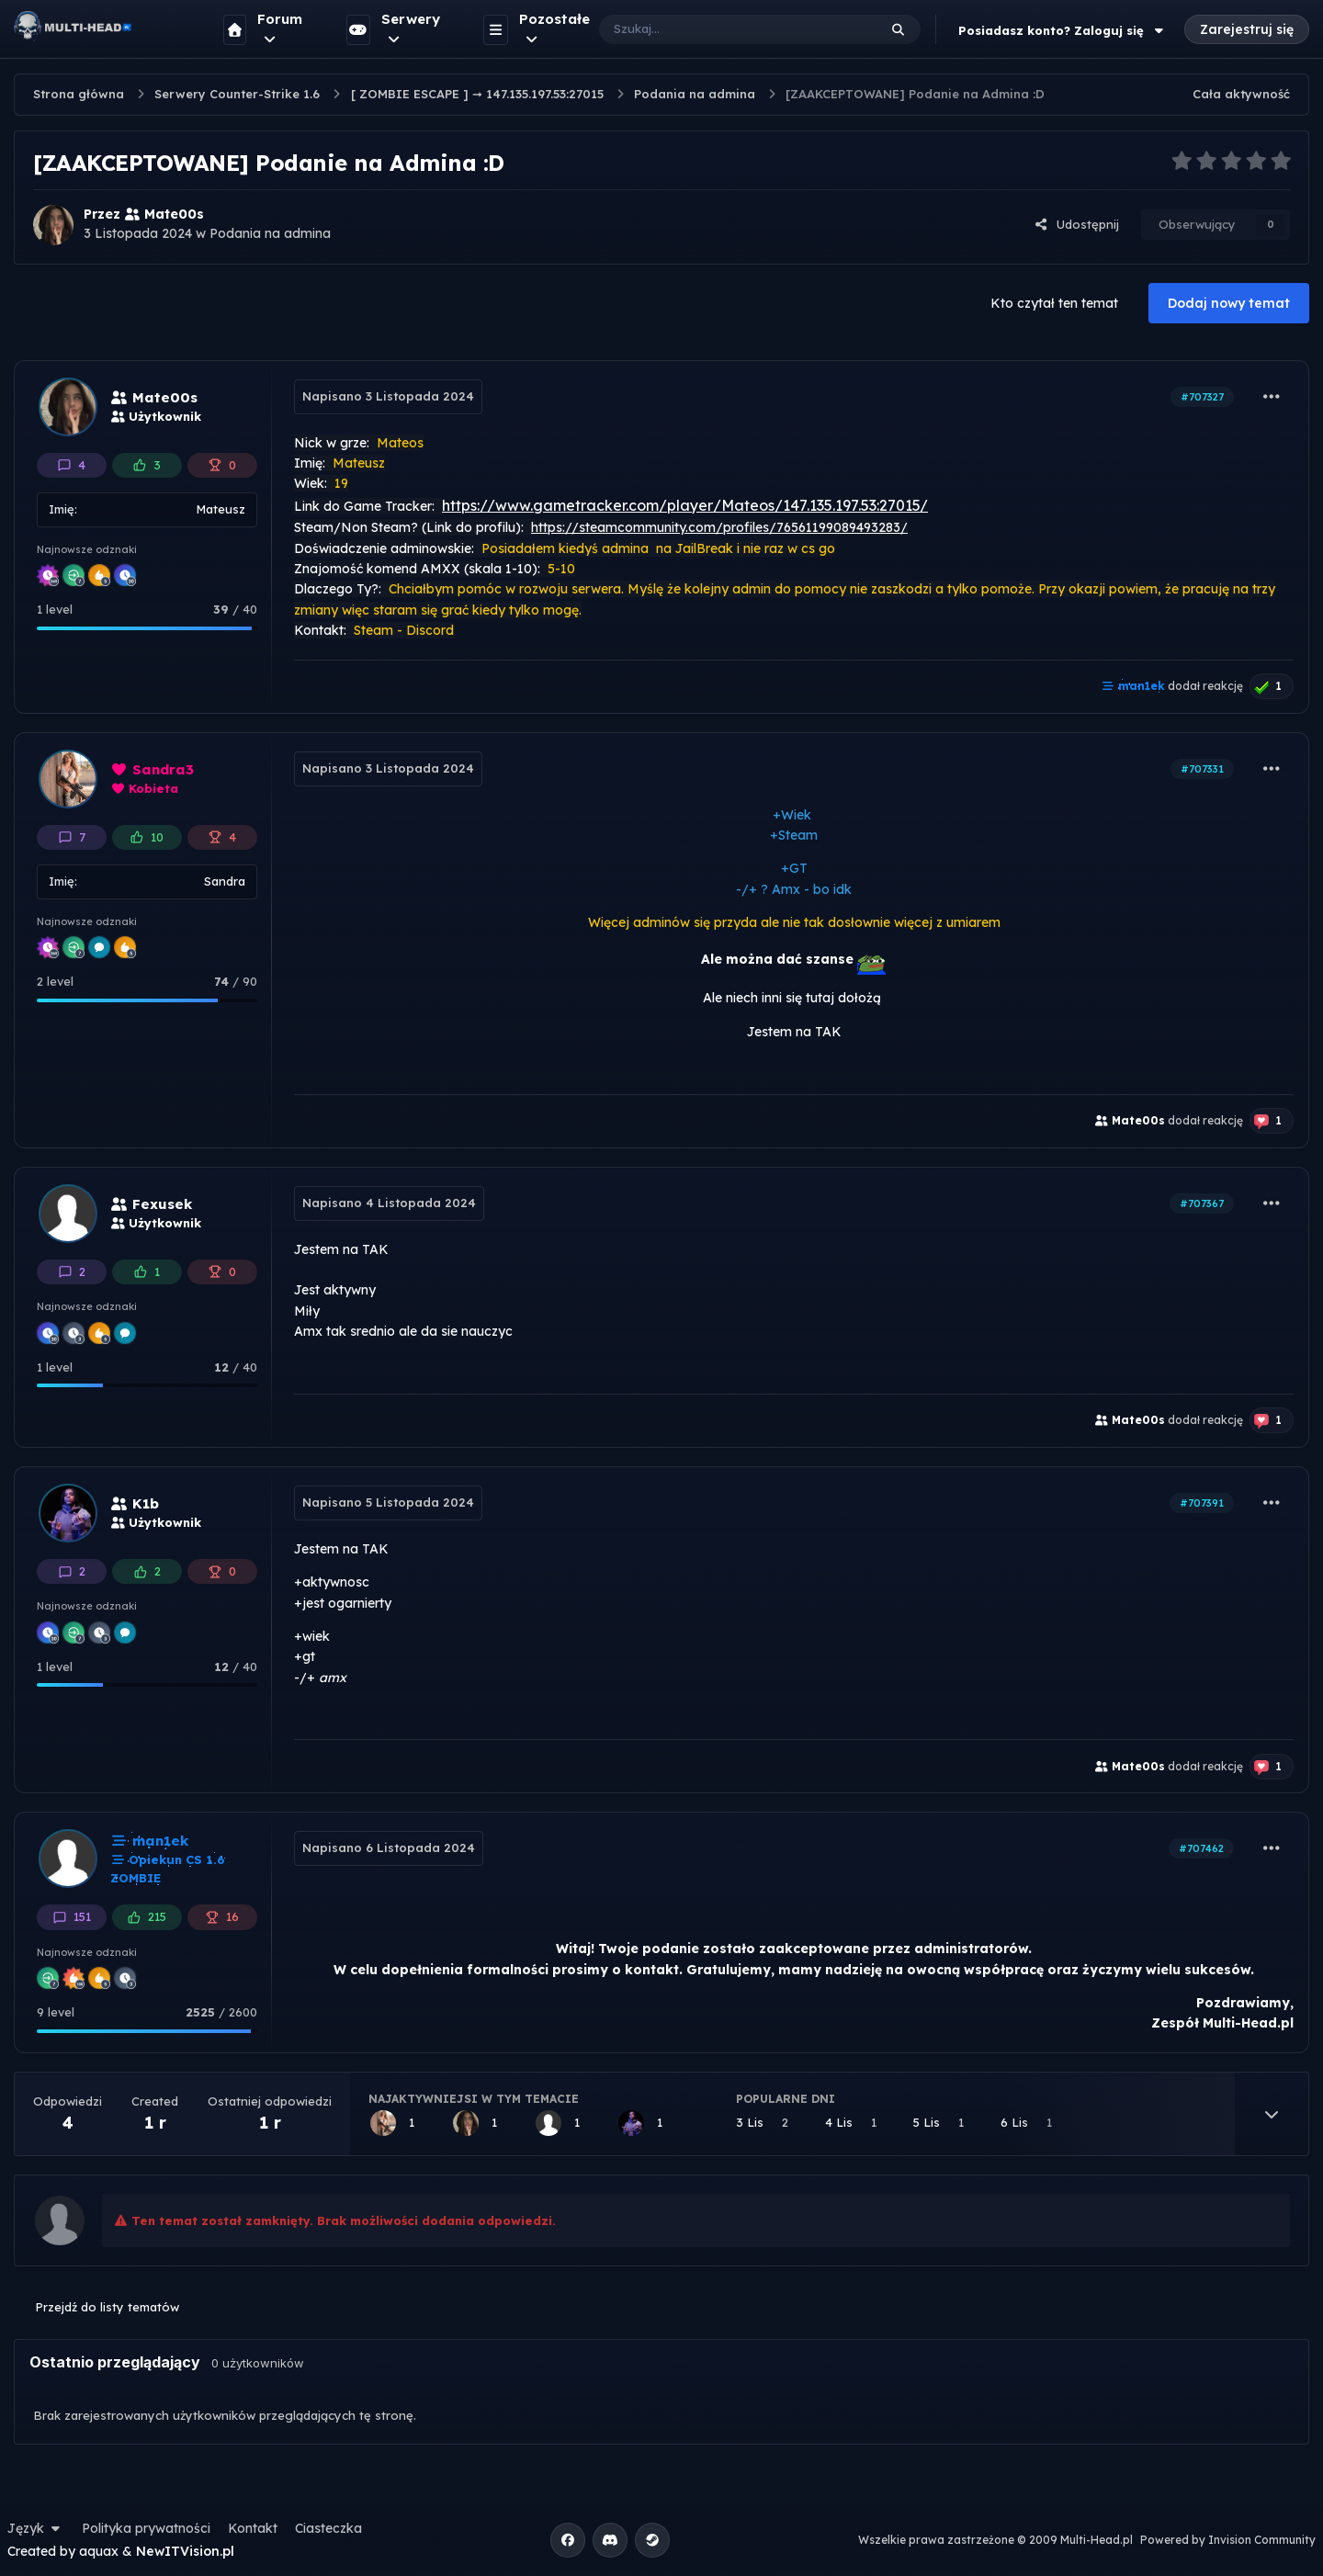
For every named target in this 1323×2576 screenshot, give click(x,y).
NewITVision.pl (185, 2551)
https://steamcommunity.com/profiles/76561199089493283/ (719, 527)
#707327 (1202, 396)
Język (35, 2528)
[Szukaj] (720, 29)
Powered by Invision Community (1228, 2540)
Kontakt (252, 2528)
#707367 (1202, 1203)
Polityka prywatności (146, 2528)
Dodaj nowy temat (1229, 303)
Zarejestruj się (1247, 29)
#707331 (1202, 769)
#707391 (1202, 1503)
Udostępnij (1077, 224)
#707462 (1201, 1848)
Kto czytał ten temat (1054, 303)
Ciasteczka (328, 2528)
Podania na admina (270, 233)
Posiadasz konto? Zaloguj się (1063, 30)
